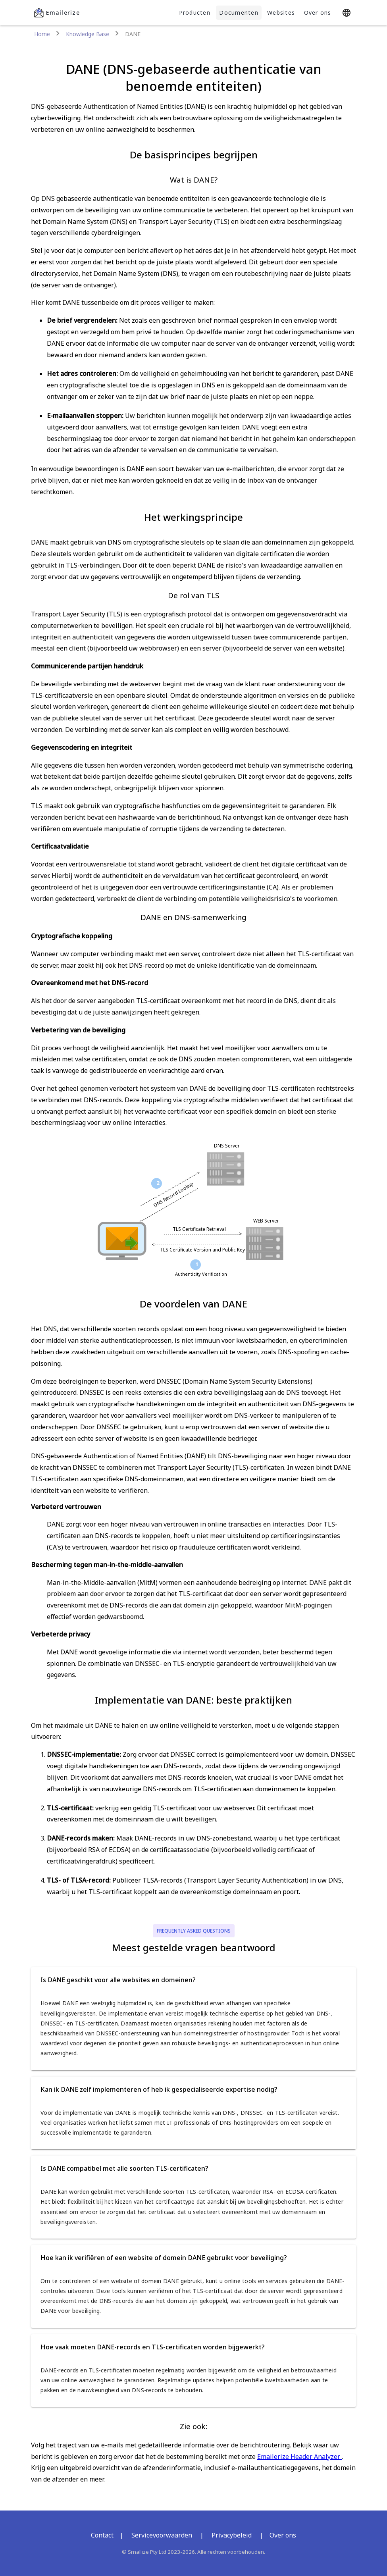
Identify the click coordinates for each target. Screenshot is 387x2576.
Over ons (317, 12)
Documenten (238, 12)
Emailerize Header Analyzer (299, 2456)
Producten (194, 12)
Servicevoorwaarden (162, 2535)
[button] (193, 1980)
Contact (102, 2535)
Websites (281, 12)
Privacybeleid (231, 2535)
